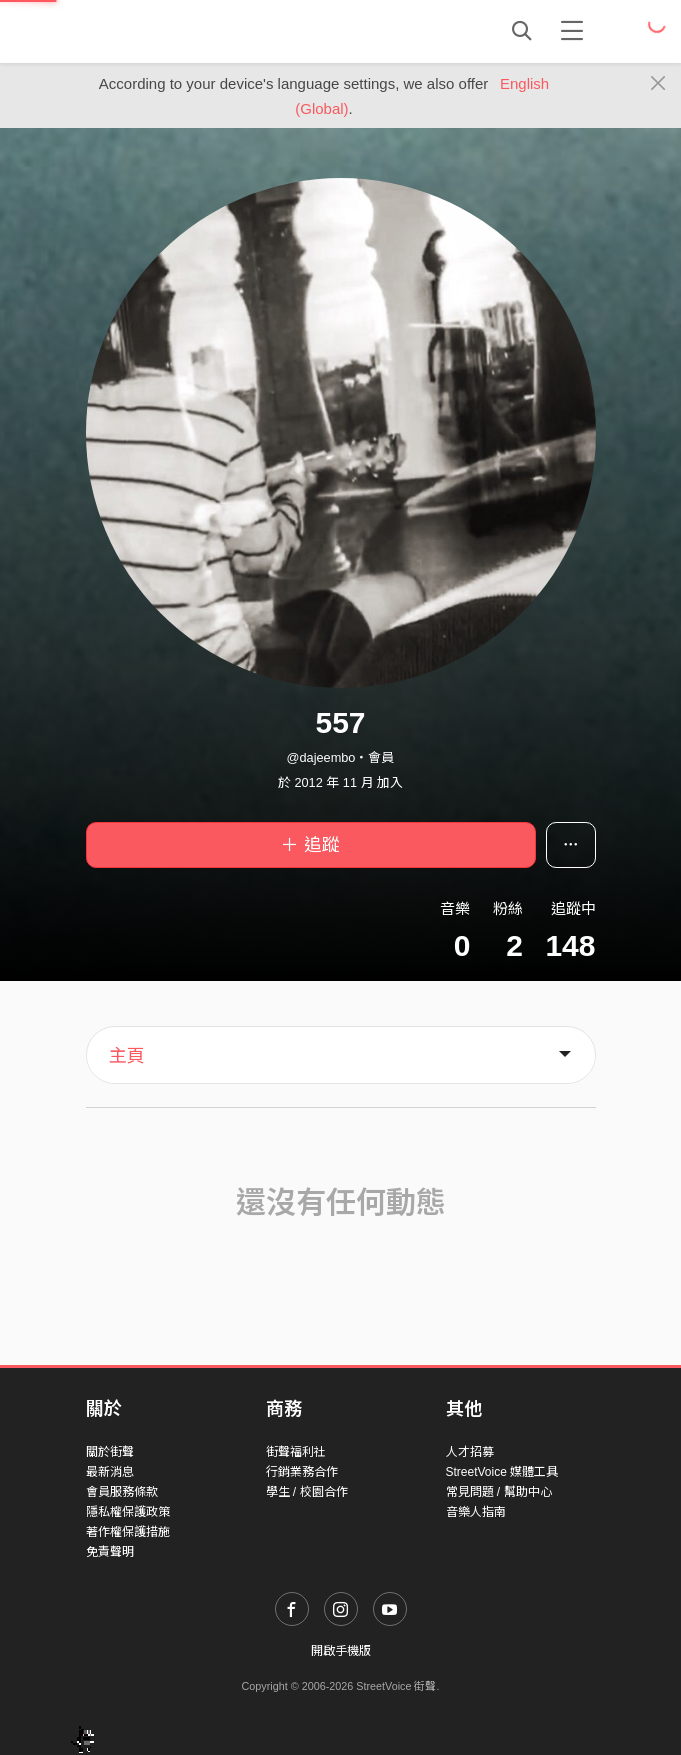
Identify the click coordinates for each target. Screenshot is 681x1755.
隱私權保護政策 (128, 1512)
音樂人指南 (476, 1512)
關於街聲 (110, 1452)
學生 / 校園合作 (307, 1492)
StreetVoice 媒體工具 (502, 1472)
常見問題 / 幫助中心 (499, 1492)
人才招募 (470, 1452)
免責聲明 (110, 1552)
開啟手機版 (341, 1651)
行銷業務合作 (302, 1472)
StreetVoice (168, 31)
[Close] (658, 84)
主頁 (127, 1056)
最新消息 (110, 1472)
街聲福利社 (296, 1452)
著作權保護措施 (128, 1532)
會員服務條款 (122, 1492)
